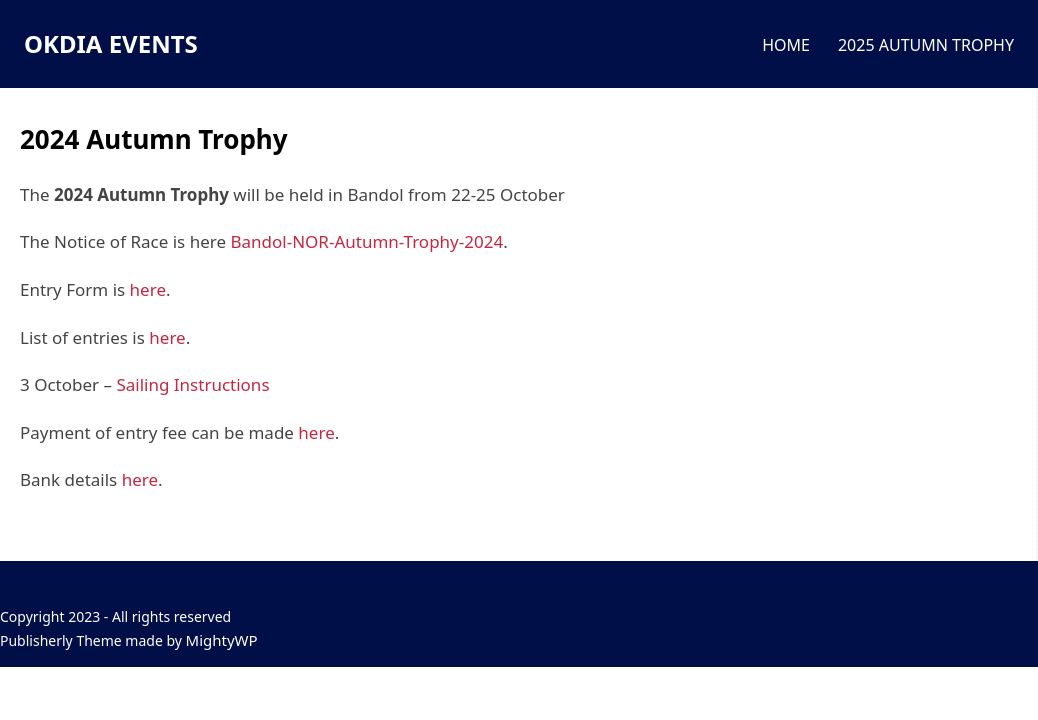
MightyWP (222, 640)
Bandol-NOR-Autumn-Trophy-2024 (366, 241)
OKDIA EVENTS (111, 43)
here (148, 289)
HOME (786, 45)
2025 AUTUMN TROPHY (926, 45)
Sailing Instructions (192, 384)
